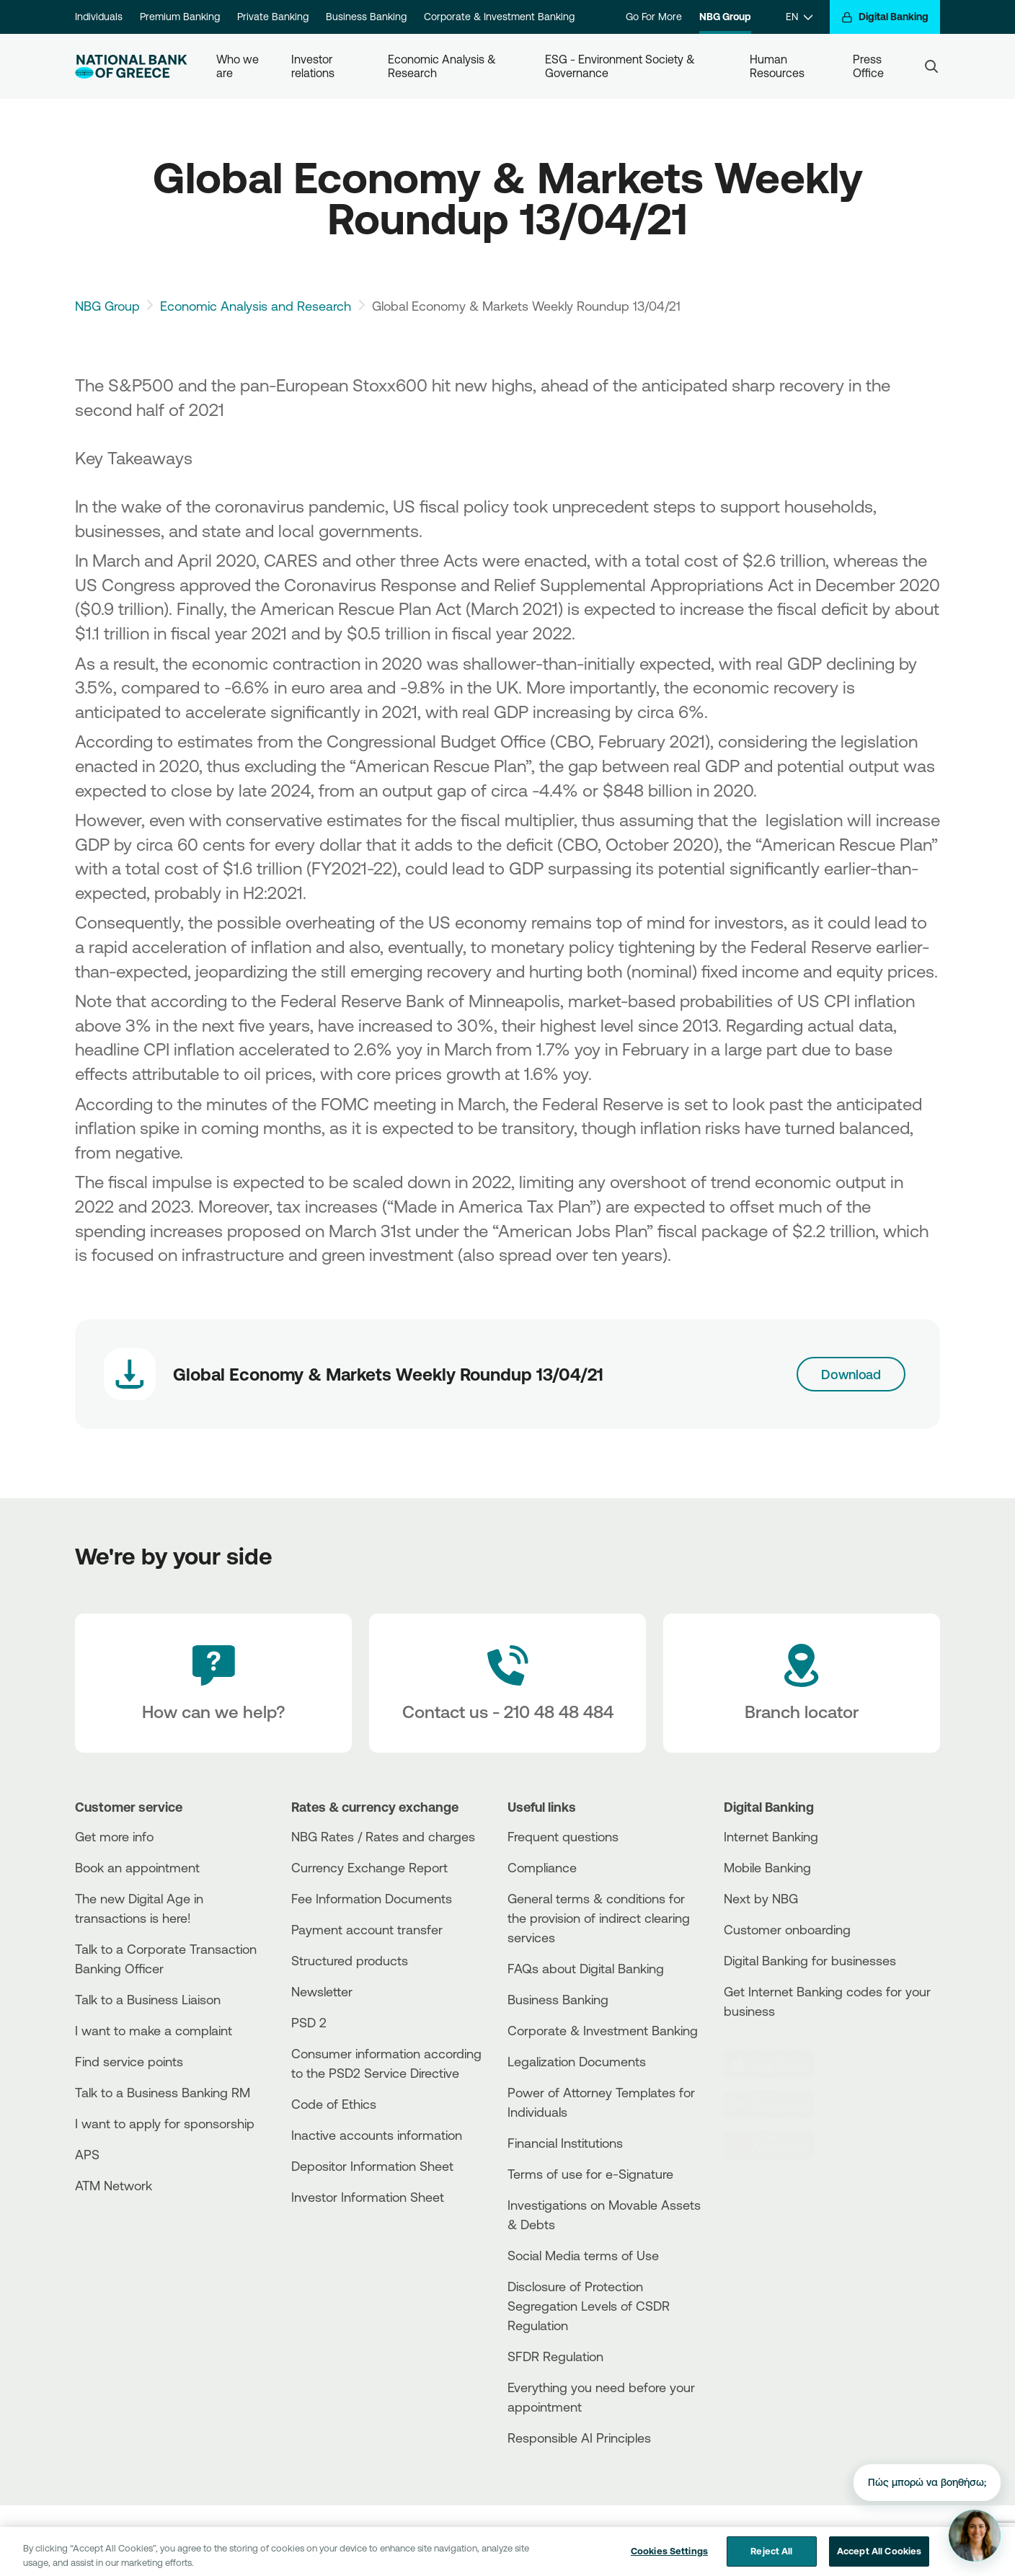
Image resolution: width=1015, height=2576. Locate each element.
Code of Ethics (333, 2104)
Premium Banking (180, 16)
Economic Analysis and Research (255, 305)
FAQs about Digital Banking (585, 1968)
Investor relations (313, 66)
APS (87, 2154)
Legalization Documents (576, 2061)
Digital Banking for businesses (810, 1960)
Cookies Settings (669, 2561)
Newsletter (322, 1991)
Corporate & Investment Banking (499, 16)
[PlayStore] (778, 2104)
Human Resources (777, 66)
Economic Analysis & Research (443, 66)
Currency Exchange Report (369, 1867)
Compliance (542, 1867)
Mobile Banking (767, 1867)
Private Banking (273, 16)
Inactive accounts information (376, 2135)
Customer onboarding (787, 1929)
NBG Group (725, 16)
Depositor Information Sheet (372, 2166)
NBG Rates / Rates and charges (383, 1836)
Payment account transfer (367, 1929)
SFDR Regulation (555, 2356)
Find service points (129, 2061)
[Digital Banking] (885, 17)
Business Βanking (557, 1999)
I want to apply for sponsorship (164, 2123)
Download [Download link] (851, 1374)
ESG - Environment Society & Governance (621, 66)
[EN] (799, 17)
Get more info (114, 1836)
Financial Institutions (565, 2142)
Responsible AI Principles (579, 2437)
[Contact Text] (507, 1683)
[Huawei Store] (778, 2144)
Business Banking (366, 16)
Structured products (349, 1960)
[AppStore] (778, 2064)
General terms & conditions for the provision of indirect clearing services (598, 1917)
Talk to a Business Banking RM (162, 2092)
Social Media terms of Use (583, 2255)
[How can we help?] (213, 1683)
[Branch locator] (801, 1683)
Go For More (654, 16)
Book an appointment (137, 1867)
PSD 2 (309, 2022)
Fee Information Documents (371, 1898)
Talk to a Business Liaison (148, 1999)
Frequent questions (563, 1836)
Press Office (869, 66)
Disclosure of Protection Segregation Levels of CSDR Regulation (588, 2305)
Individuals (99, 16)
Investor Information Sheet (367, 2197)
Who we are (239, 66)
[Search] (931, 66)
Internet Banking (771, 1836)
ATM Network (113, 2185)
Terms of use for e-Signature (590, 2173)
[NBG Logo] (131, 67)
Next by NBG (761, 1898)
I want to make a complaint (153, 2030)
